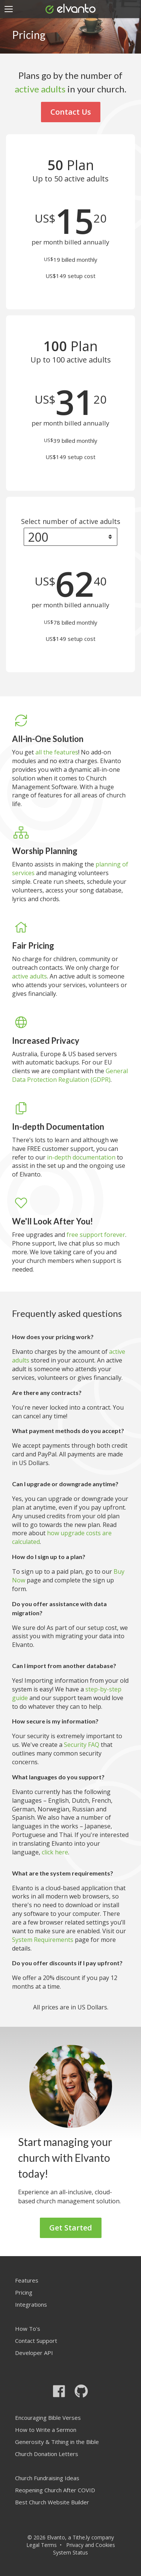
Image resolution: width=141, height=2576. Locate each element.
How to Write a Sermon (45, 2429)
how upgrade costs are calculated (62, 1537)
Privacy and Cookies (90, 2544)
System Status (70, 2552)
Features (26, 2280)
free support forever (96, 1234)
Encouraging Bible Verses (48, 2417)
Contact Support (36, 2340)
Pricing (23, 2292)
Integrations (31, 2304)
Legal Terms (41, 2544)
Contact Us (70, 112)
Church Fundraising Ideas (47, 2478)
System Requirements (42, 1939)
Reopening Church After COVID (55, 2490)
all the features (56, 752)
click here (55, 1852)
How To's (27, 2328)
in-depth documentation (81, 1157)
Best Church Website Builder (52, 2502)
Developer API (34, 2352)
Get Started (70, 2228)
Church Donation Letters (46, 2454)
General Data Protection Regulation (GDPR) (70, 1075)
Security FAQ (81, 1744)
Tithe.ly (81, 2537)
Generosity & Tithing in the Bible (57, 2441)
